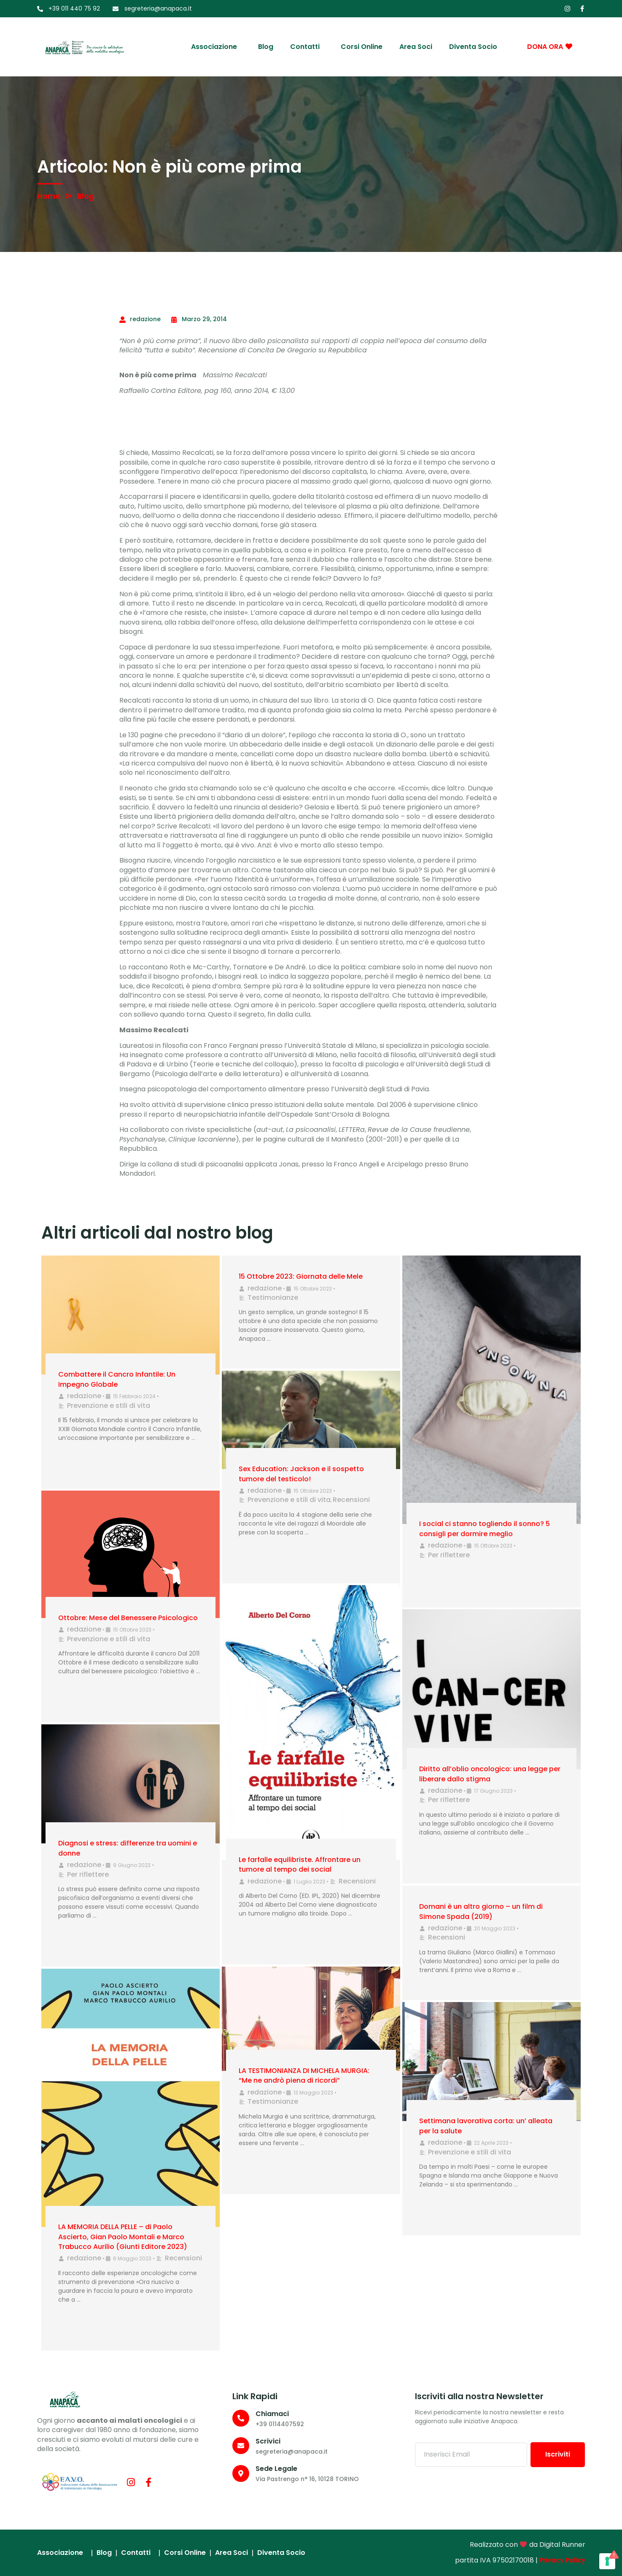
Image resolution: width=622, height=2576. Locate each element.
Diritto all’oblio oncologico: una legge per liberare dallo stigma (489, 1773)
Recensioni (351, 1499)
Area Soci (415, 46)
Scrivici (268, 2441)
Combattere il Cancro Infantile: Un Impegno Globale (116, 1379)
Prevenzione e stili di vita (108, 1405)
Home (48, 196)
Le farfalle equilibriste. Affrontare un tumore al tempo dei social (300, 1864)
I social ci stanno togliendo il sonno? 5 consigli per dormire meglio (484, 1528)
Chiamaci (272, 2414)
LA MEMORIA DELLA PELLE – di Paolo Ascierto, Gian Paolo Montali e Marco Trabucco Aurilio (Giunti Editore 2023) (122, 2236)
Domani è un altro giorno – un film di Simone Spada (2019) (481, 1911)
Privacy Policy (562, 2560)
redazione (84, 1396)
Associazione (216, 46)
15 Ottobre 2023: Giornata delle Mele (301, 1276)
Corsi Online (361, 46)
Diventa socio (473, 46)
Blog (265, 46)
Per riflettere (449, 1555)
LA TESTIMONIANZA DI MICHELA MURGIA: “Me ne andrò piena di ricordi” (304, 2075)
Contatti (307, 46)
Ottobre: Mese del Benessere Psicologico (128, 1618)
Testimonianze (273, 1297)
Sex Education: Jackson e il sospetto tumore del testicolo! (301, 1473)
